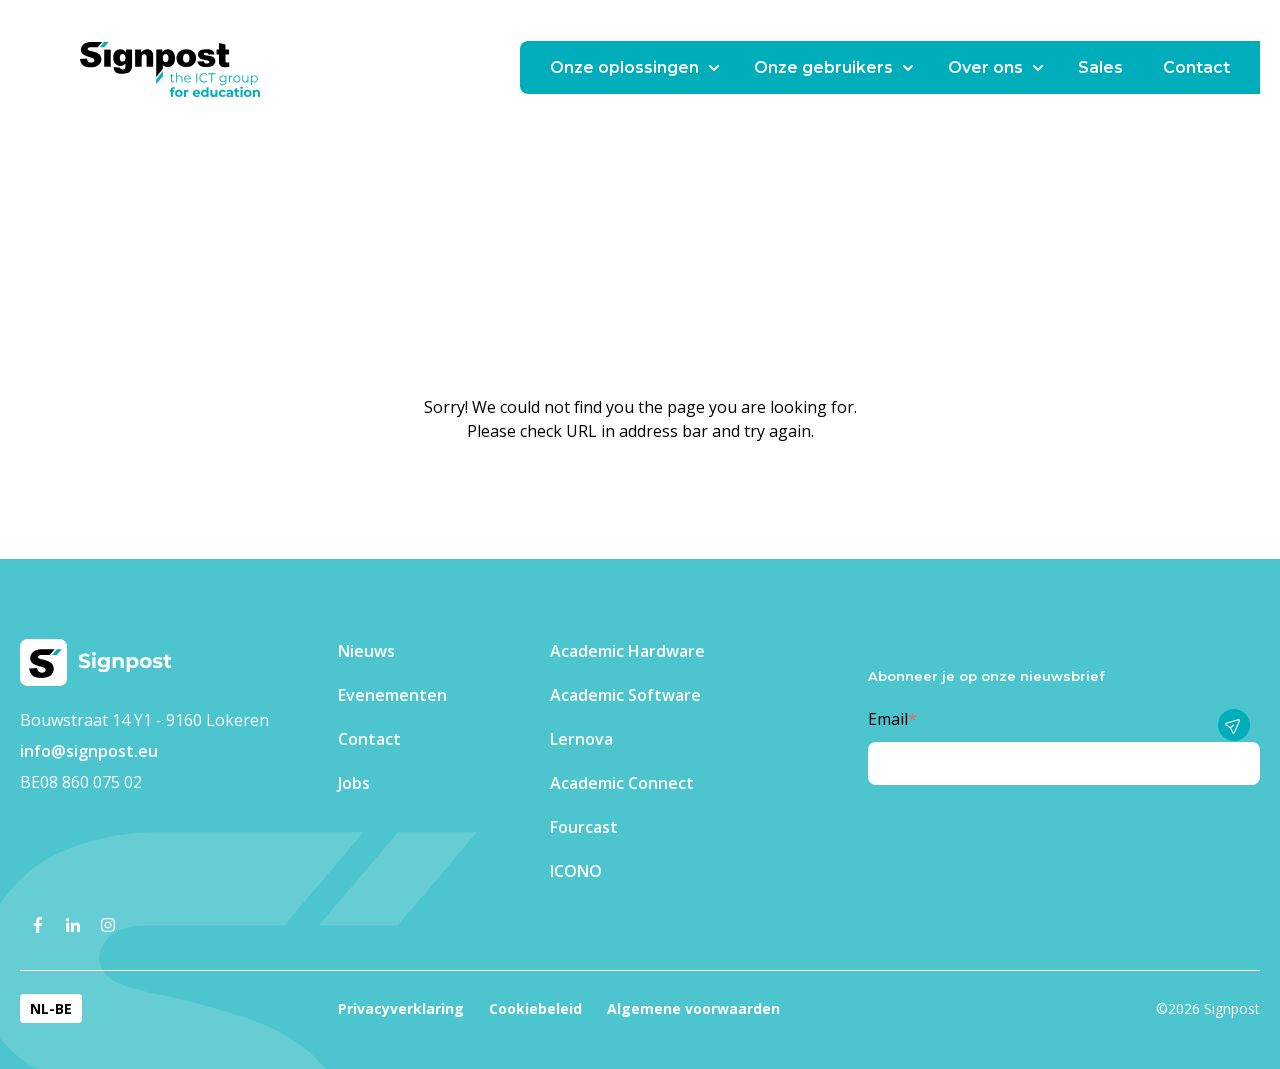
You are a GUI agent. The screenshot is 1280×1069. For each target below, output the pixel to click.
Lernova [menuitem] (581, 739)
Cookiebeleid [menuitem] (535, 1008)
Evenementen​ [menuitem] (392, 695)
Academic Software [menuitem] (625, 695)
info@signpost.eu (89, 751)
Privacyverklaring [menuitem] (401, 1008)
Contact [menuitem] (369, 739)
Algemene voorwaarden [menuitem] (693, 1008)
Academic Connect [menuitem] (622, 783)
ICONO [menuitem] (576, 871)
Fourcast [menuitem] (584, 827)
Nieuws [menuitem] (366, 651)
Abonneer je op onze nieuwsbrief (986, 676)
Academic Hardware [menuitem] (627, 651)
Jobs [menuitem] (354, 783)
